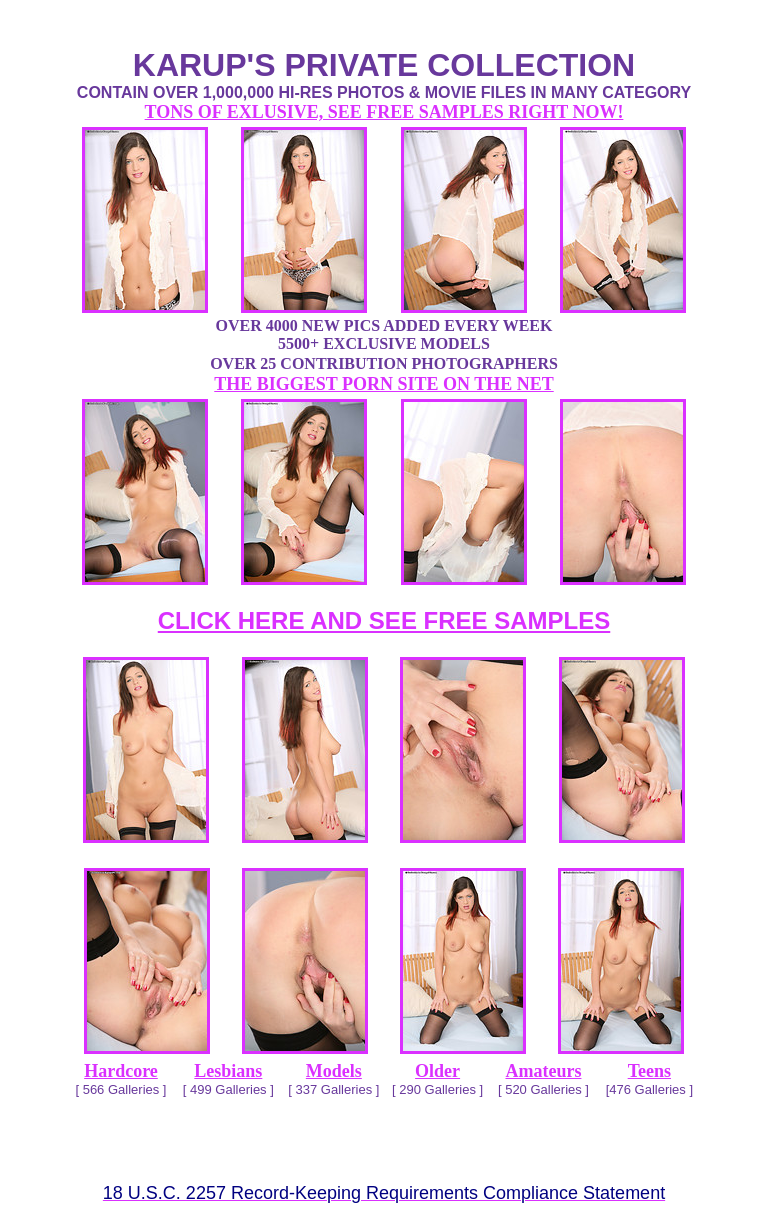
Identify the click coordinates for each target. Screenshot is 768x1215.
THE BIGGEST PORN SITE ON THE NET (383, 384)
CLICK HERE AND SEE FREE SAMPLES (384, 620)
